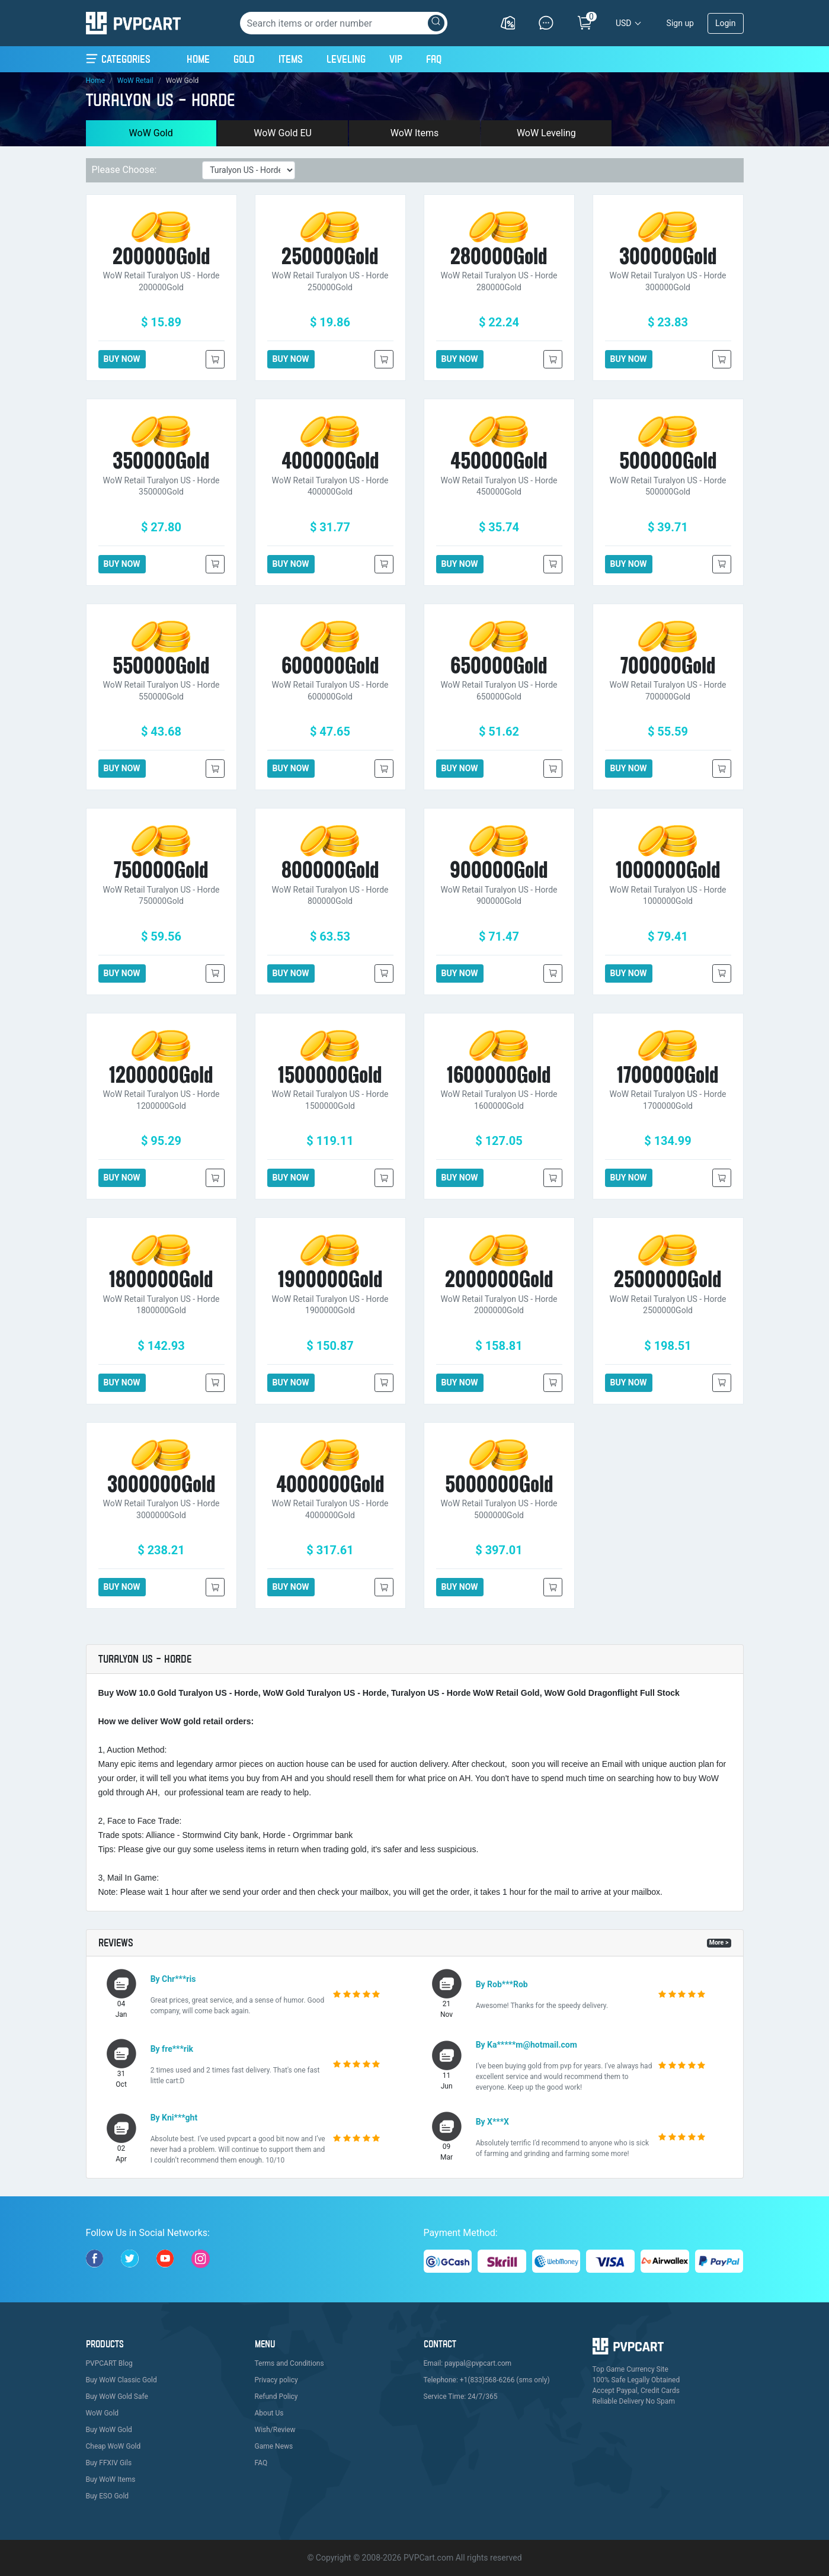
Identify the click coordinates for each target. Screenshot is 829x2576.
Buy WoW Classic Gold (121, 2380)
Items (291, 59)
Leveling (346, 59)
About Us (269, 2413)
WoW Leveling (546, 133)
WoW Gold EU (283, 133)
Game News (274, 2446)
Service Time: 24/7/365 (461, 2396)
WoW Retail (135, 80)
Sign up (680, 23)
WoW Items (415, 133)
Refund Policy (276, 2396)
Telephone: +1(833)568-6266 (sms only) (487, 2380)
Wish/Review (275, 2430)
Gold (244, 59)
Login (725, 23)
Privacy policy (276, 2380)
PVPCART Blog (109, 2363)
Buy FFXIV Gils (109, 2463)
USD (624, 23)
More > (719, 1942)
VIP (395, 59)
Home (198, 57)
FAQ (433, 59)
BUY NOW (122, 359)
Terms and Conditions (289, 2363)
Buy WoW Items (111, 2479)
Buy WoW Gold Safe (117, 2396)
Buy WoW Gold (109, 2430)
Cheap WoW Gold (113, 2446)
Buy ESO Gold (107, 2496)
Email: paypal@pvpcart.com (468, 2363)
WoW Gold (151, 133)
